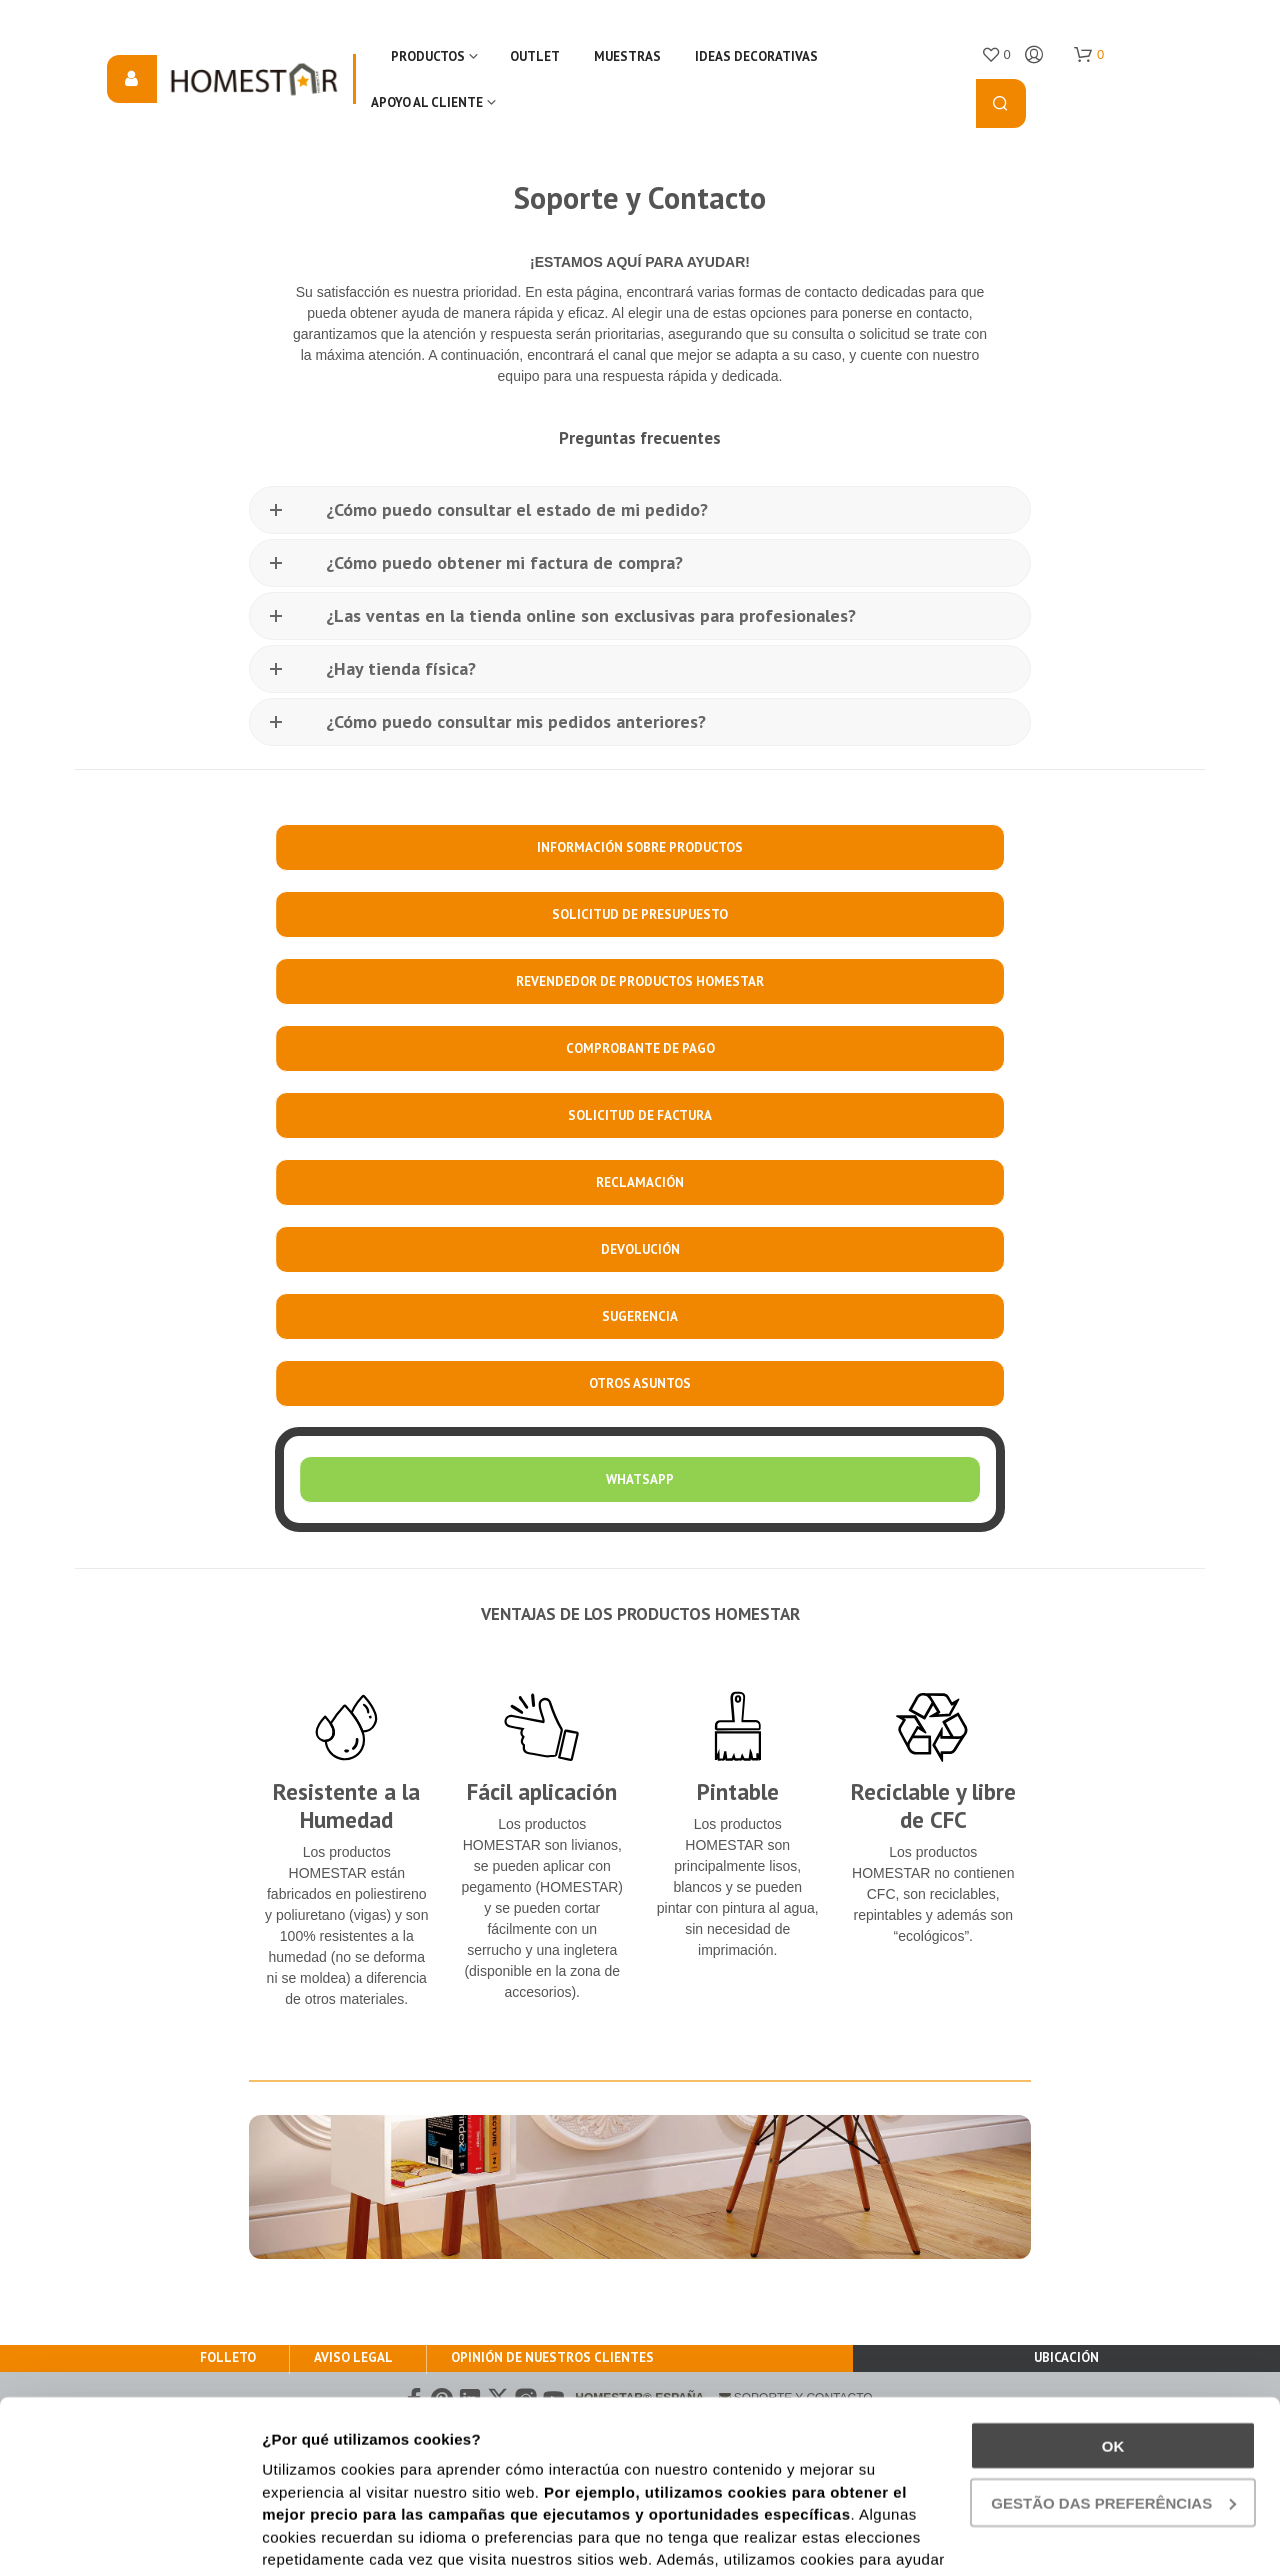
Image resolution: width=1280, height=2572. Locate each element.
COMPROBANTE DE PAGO (640, 1048)
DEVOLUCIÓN (640, 1249)
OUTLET (535, 56)
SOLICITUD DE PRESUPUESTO (640, 914)
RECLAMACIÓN (640, 1182)
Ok (1113, 2287)
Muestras (627, 56)
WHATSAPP (640, 1479)
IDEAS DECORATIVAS (756, 56)
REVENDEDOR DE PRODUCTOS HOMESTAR (640, 981)
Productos (428, 56)
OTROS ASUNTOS (640, 1383)
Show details (308, 2532)
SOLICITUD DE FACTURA (640, 1115)
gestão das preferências (1113, 2344)
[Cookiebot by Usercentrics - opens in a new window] (129, 2533)
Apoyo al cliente (427, 102)
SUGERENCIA (640, 1316)
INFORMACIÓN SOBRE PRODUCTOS (640, 847)
